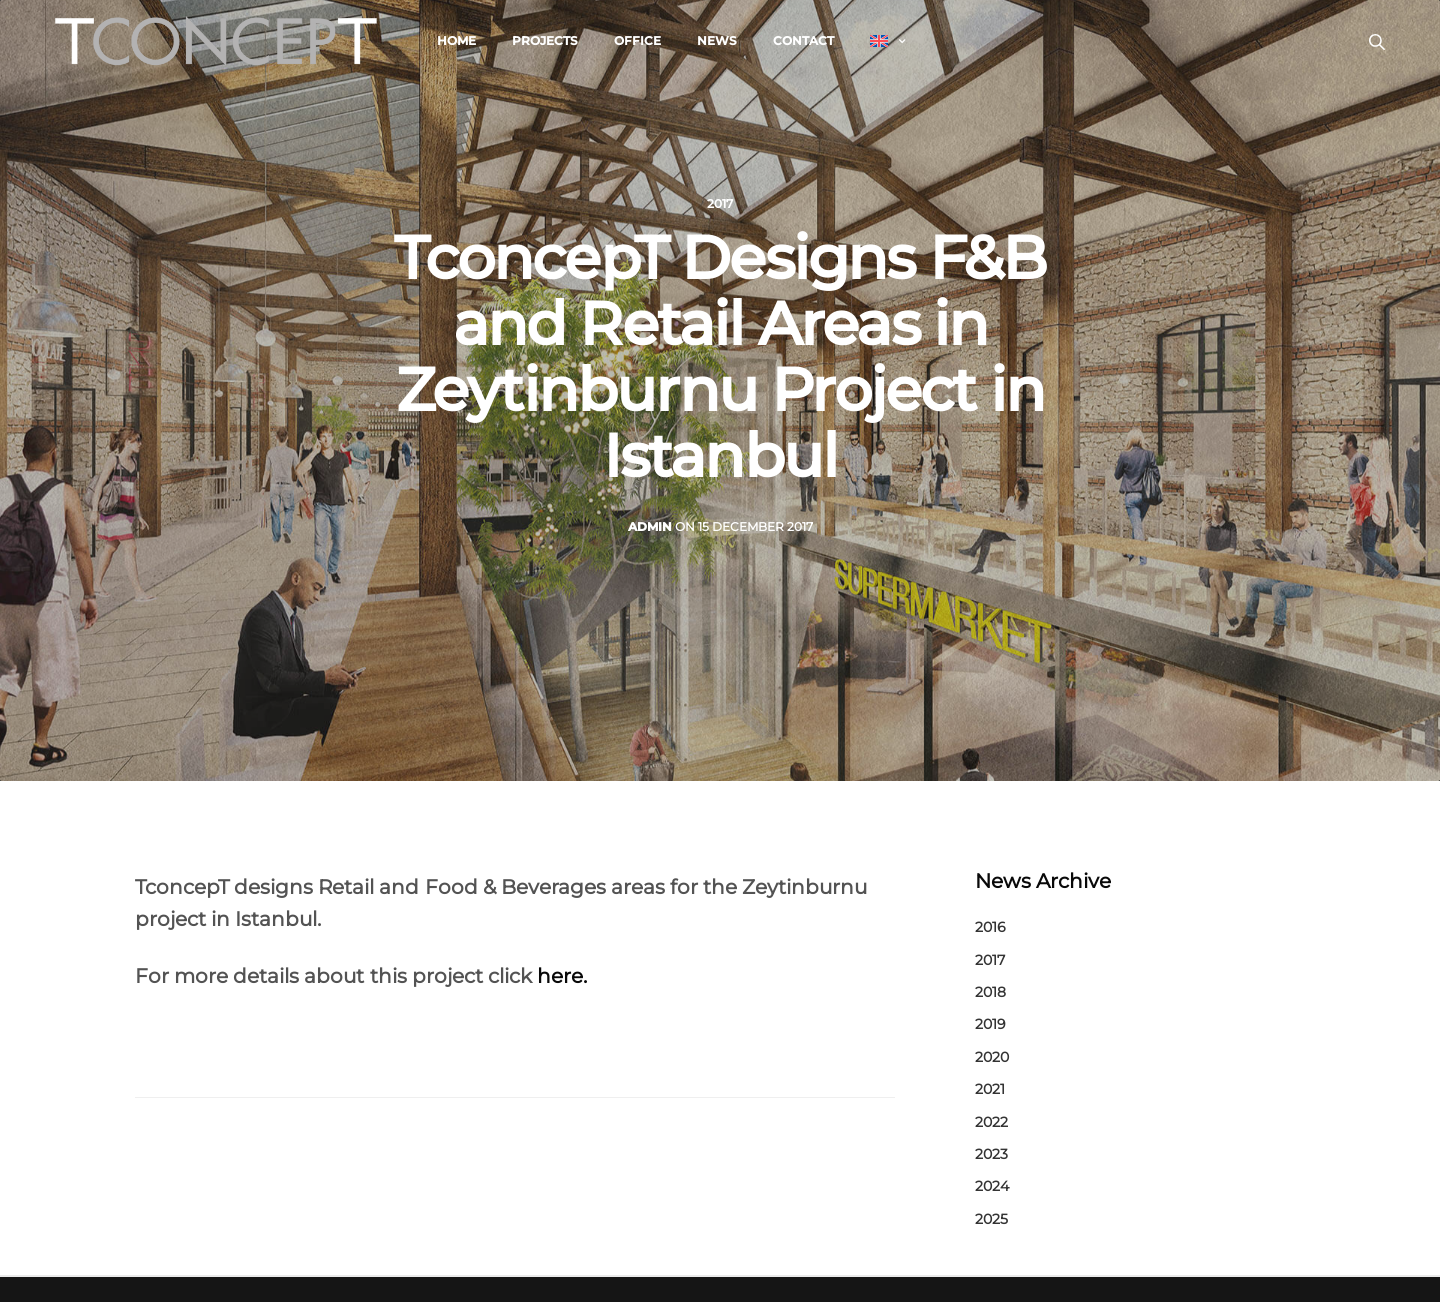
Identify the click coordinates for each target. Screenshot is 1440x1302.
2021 (990, 1089)
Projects (545, 40)
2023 (991, 1154)
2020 (992, 1057)
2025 (991, 1219)
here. (562, 976)
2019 (990, 1024)
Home (456, 40)
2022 (991, 1122)
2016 (990, 927)
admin (650, 526)
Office (637, 40)
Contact (803, 40)
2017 (720, 204)
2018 (990, 992)
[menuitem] (887, 41)
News (717, 40)
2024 (992, 1186)
